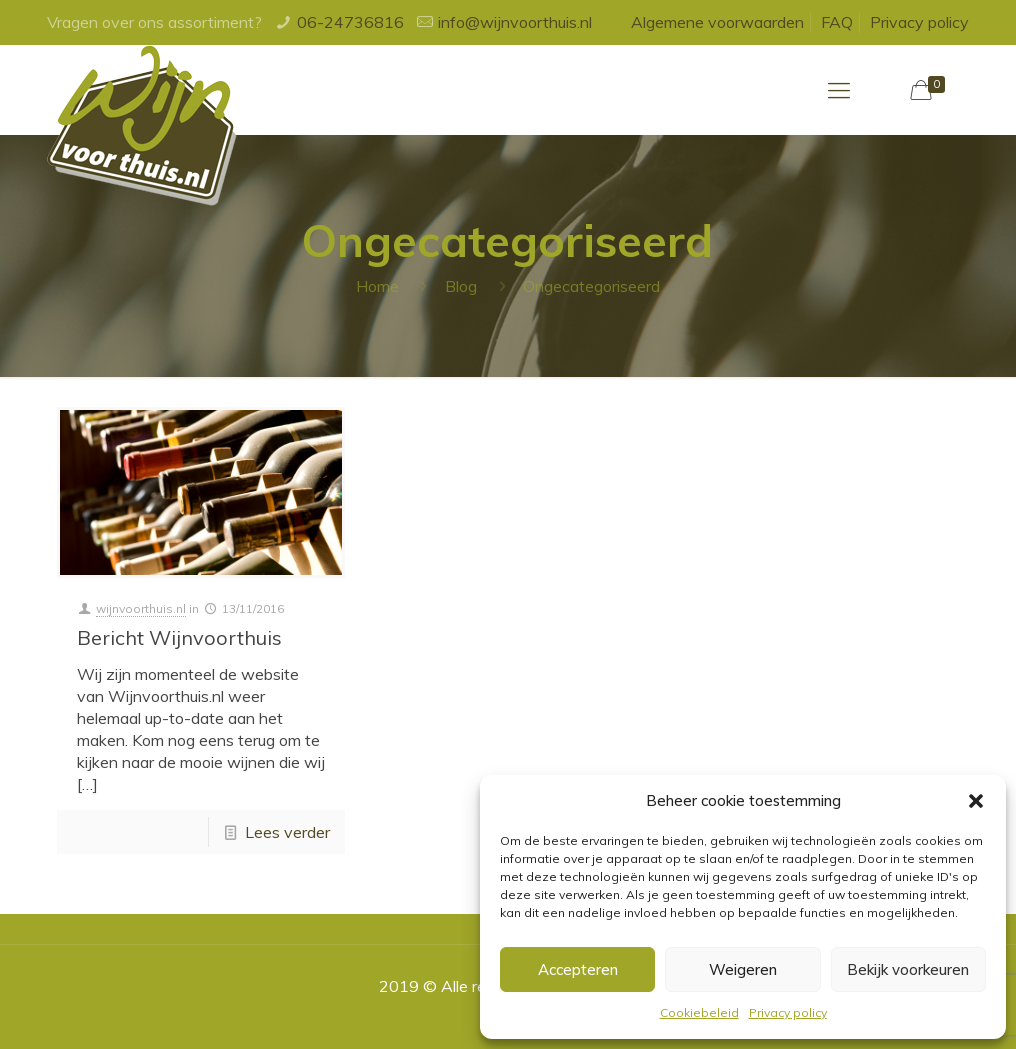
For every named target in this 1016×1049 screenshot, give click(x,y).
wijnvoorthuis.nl (141, 608)
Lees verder (287, 832)
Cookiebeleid (699, 1012)
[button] (976, 801)
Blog (461, 286)
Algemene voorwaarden (717, 22)
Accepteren (578, 969)
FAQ (837, 22)
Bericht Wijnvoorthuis (179, 637)
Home (377, 286)
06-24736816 (350, 22)
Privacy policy (788, 1012)
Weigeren (743, 969)
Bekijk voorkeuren (908, 969)
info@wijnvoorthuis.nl (515, 22)
